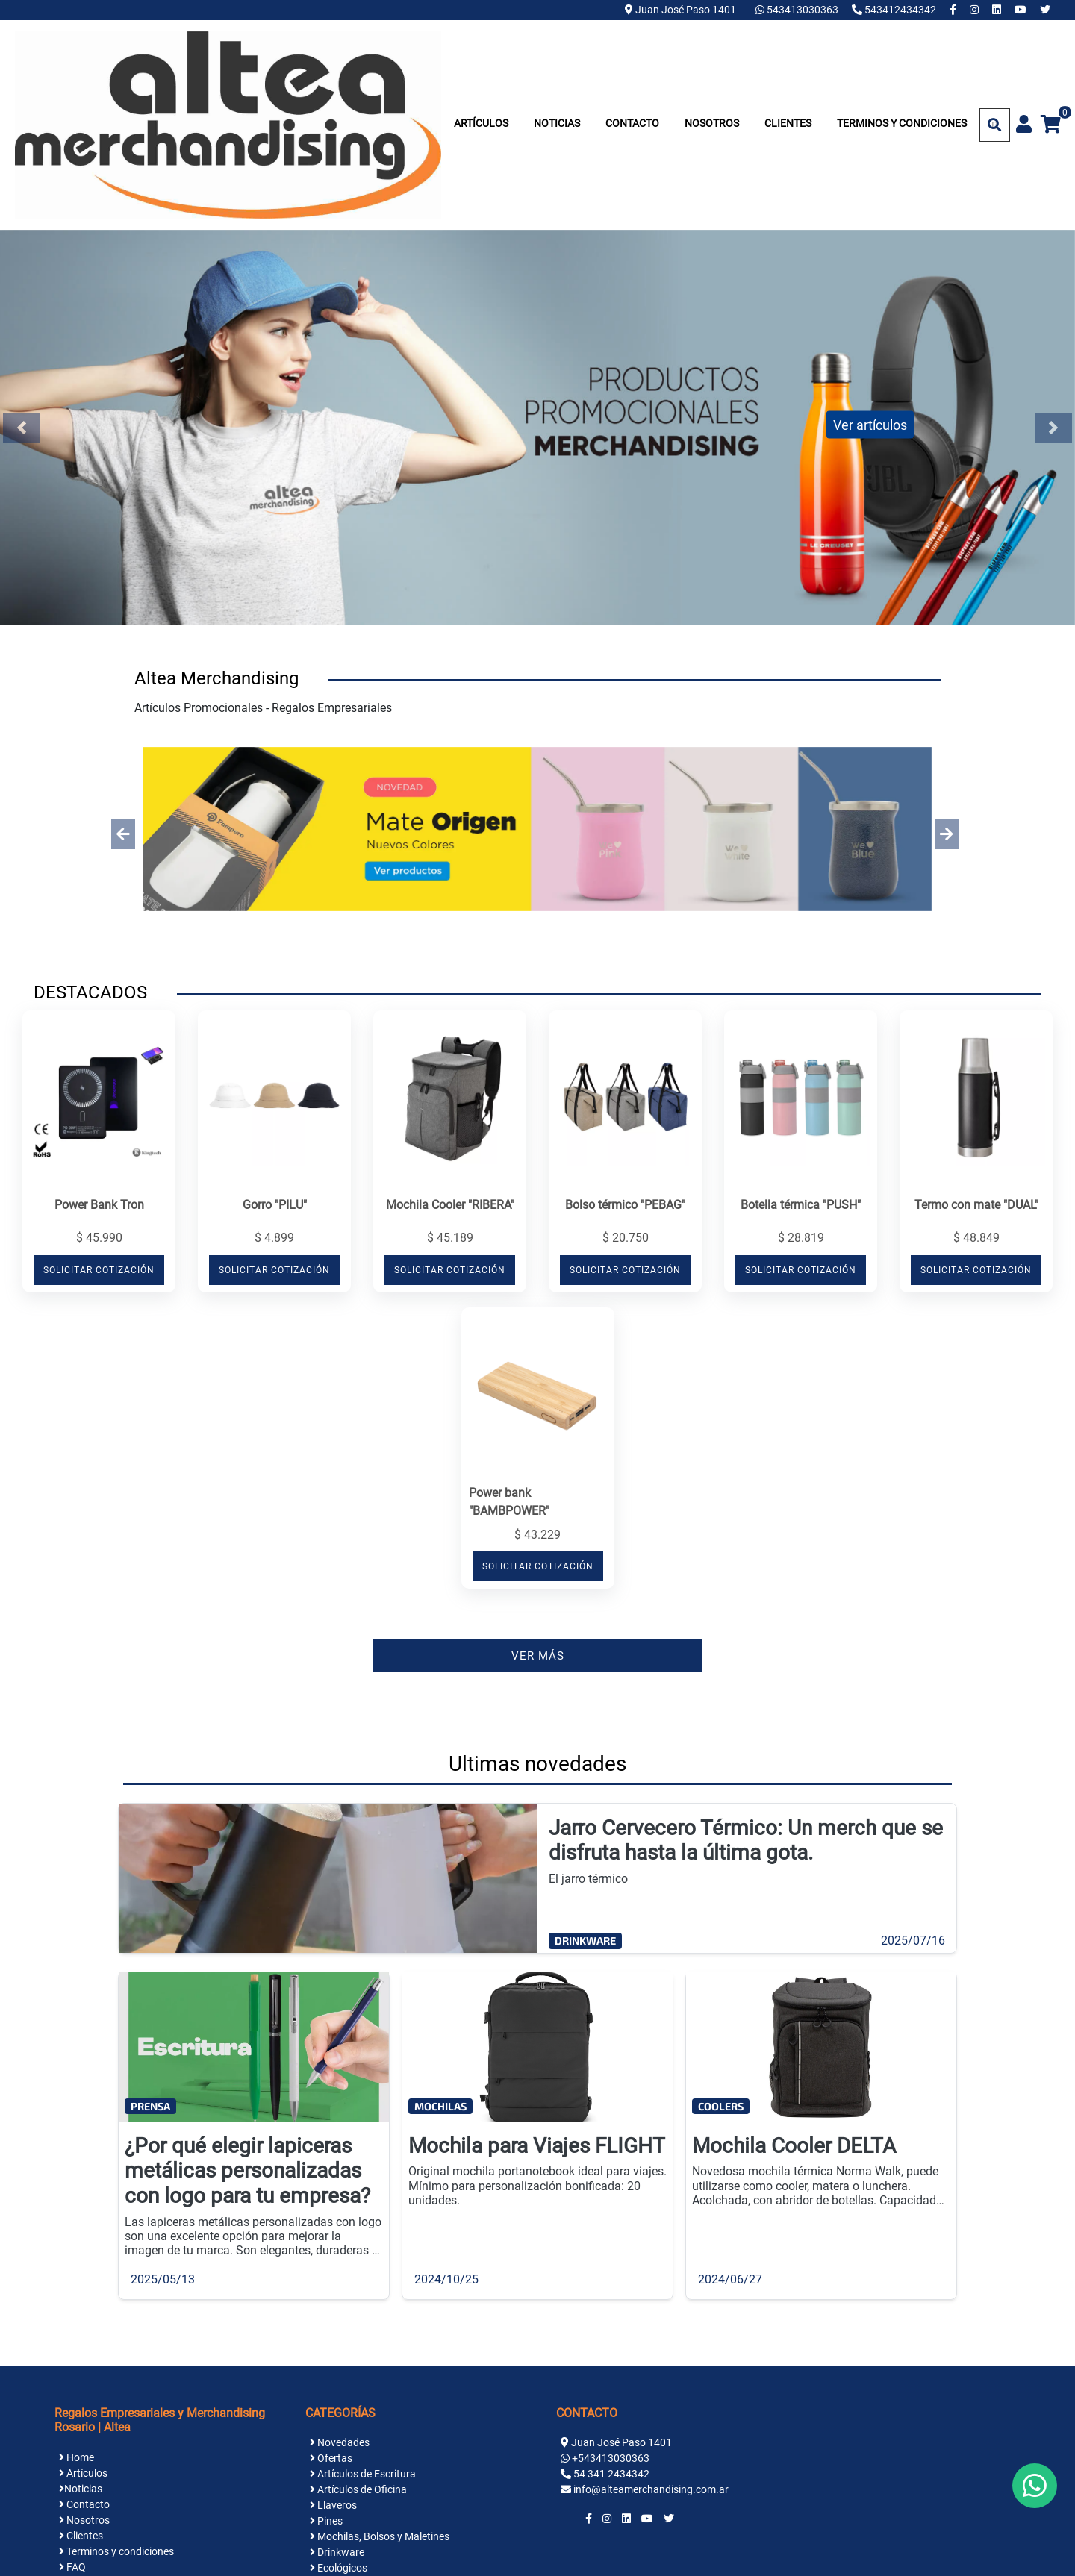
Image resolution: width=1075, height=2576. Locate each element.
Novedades (340, 2442)
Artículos (481, 123)
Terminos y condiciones (902, 123)
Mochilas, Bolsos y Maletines (379, 2536)
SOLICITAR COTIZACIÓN (99, 1270)
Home (76, 2457)
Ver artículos (870, 424)
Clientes (787, 123)
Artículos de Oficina (358, 2489)
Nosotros (712, 123)
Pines (326, 2521)
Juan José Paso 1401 (680, 10)
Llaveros (333, 2505)
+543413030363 (610, 2458)
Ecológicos (338, 2568)
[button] (123, 834)
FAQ (72, 2567)
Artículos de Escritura (363, 2474)
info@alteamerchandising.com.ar (651, 2489)
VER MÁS (537, 1656)
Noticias (557, 123)
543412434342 (895, 10)
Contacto (632, 123)
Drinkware (337, 2552)
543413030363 (798, 10)
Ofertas (331, 2458)
